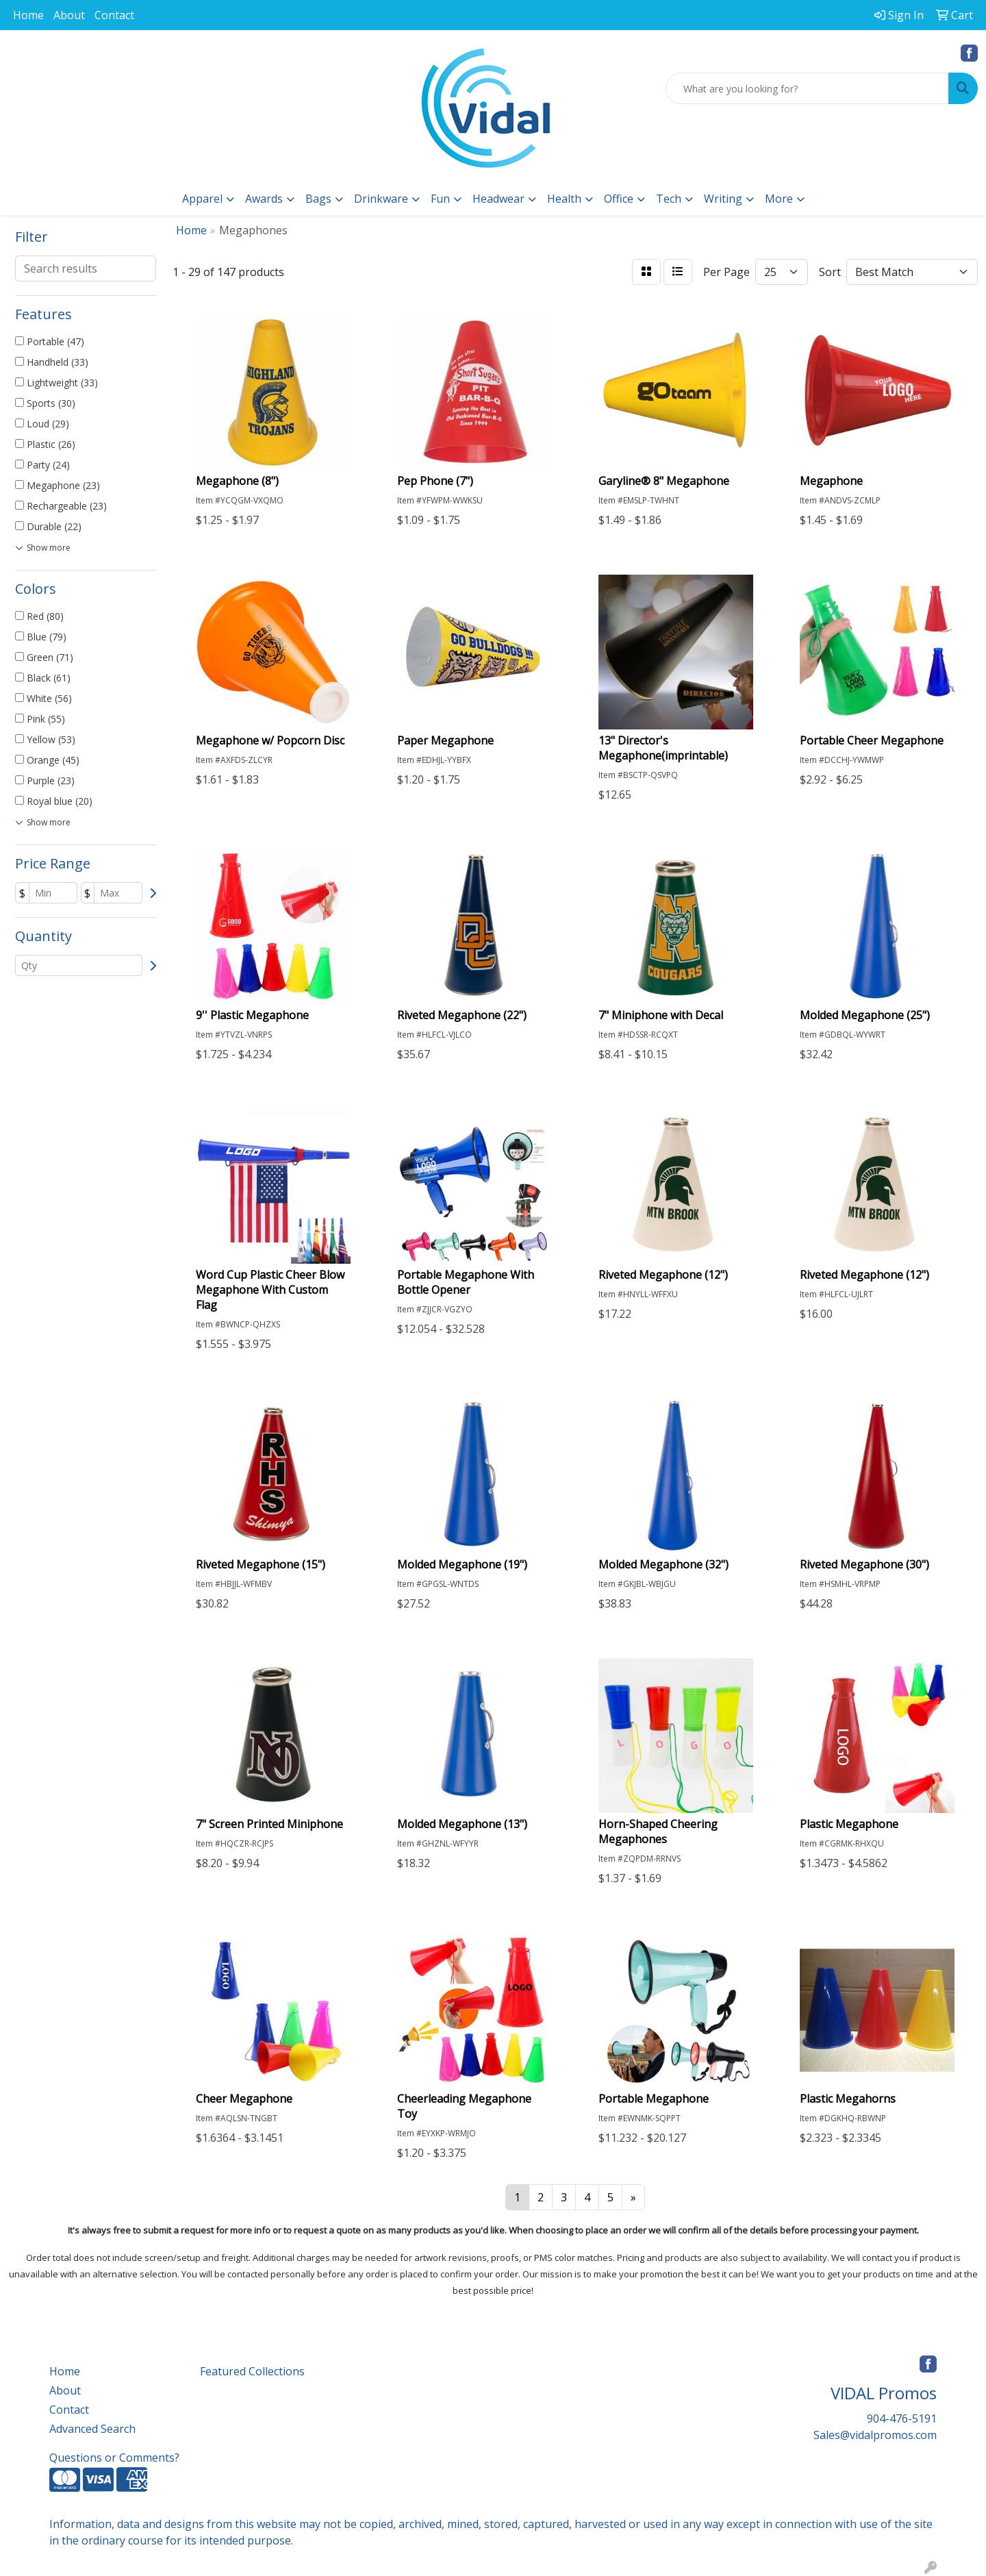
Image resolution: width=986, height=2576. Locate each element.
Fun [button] (440, 198)
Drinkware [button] (381, 198)
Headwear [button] (498, 198)
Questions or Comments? (114, 2457)
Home (28, 15)
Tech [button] (668, 198)
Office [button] (618, 198)
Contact (114, 15)
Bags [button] (318, 198)
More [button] (779, 198)
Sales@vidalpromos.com (875, 2434)
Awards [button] (264, 198)
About (69, 15)
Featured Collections (252, 2371)
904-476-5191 (902, 2418)
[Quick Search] (807, 88)
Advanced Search (92, 2428)
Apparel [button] (202, 198)
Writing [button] (723, 198)
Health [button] (564, 198)
